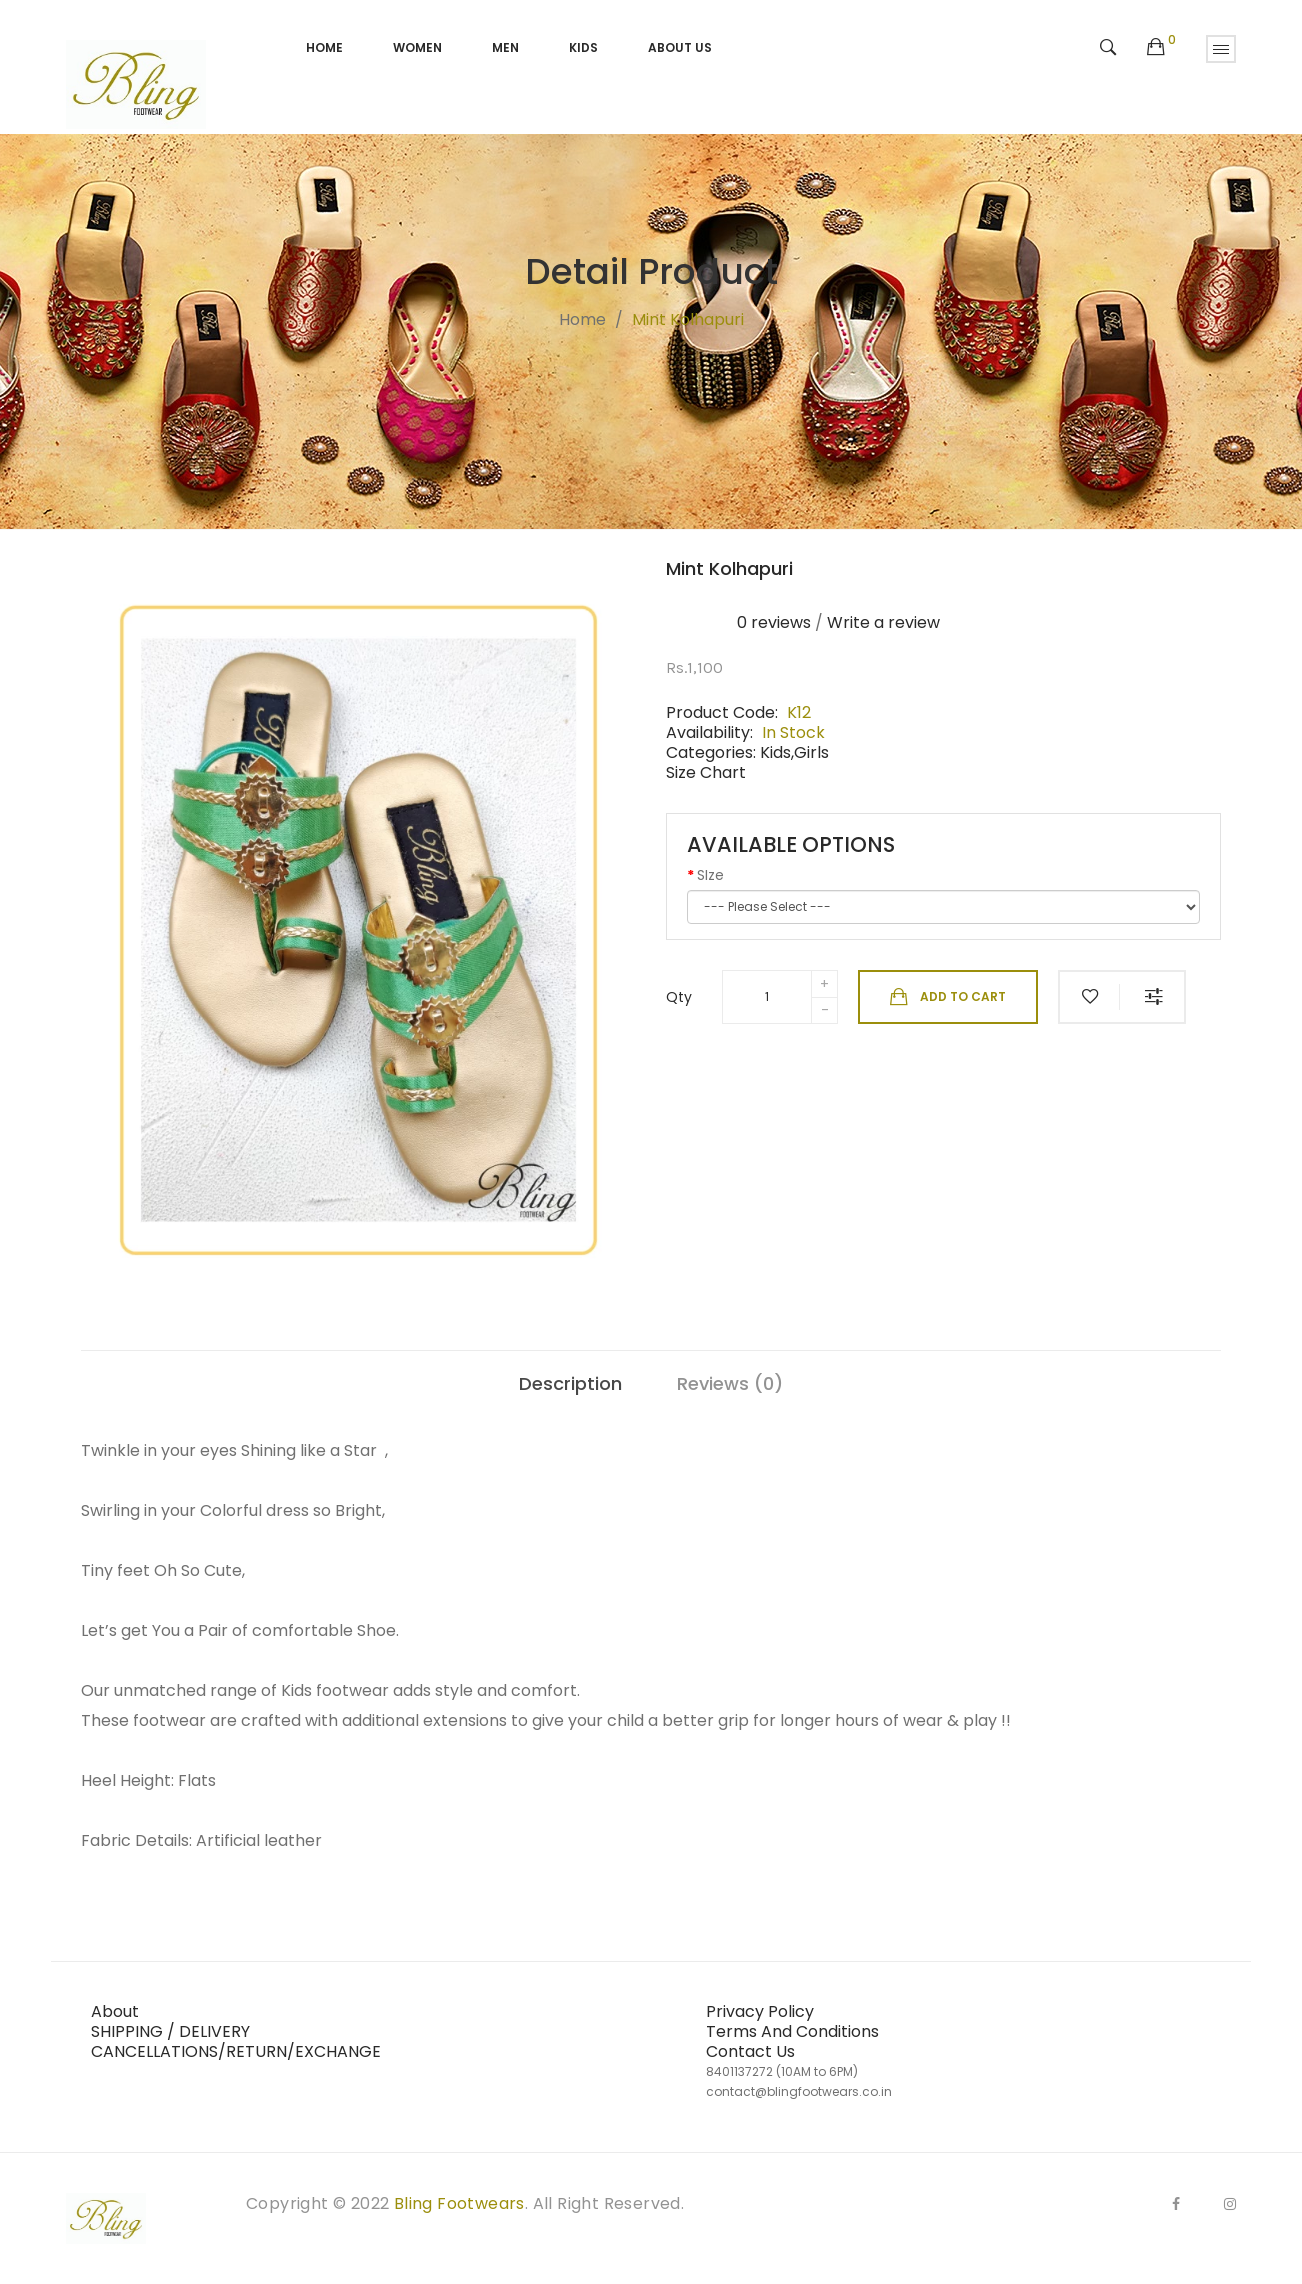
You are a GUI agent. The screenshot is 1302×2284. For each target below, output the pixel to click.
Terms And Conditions (792, 2031)
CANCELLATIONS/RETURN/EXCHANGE (236, 2051)
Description (570, 1383)
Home (582, 319)
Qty (679, 997)
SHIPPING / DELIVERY (170, 2031)
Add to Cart (948, 997)
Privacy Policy (760, 2011)
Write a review (883, 622)
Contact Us (750, 2051)
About (115, 2011)
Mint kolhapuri (688, 319)
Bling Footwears (459, 2203)
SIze (710, 875)
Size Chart (706, 772)
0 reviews (774, 622)
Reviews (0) (730, 1383)
